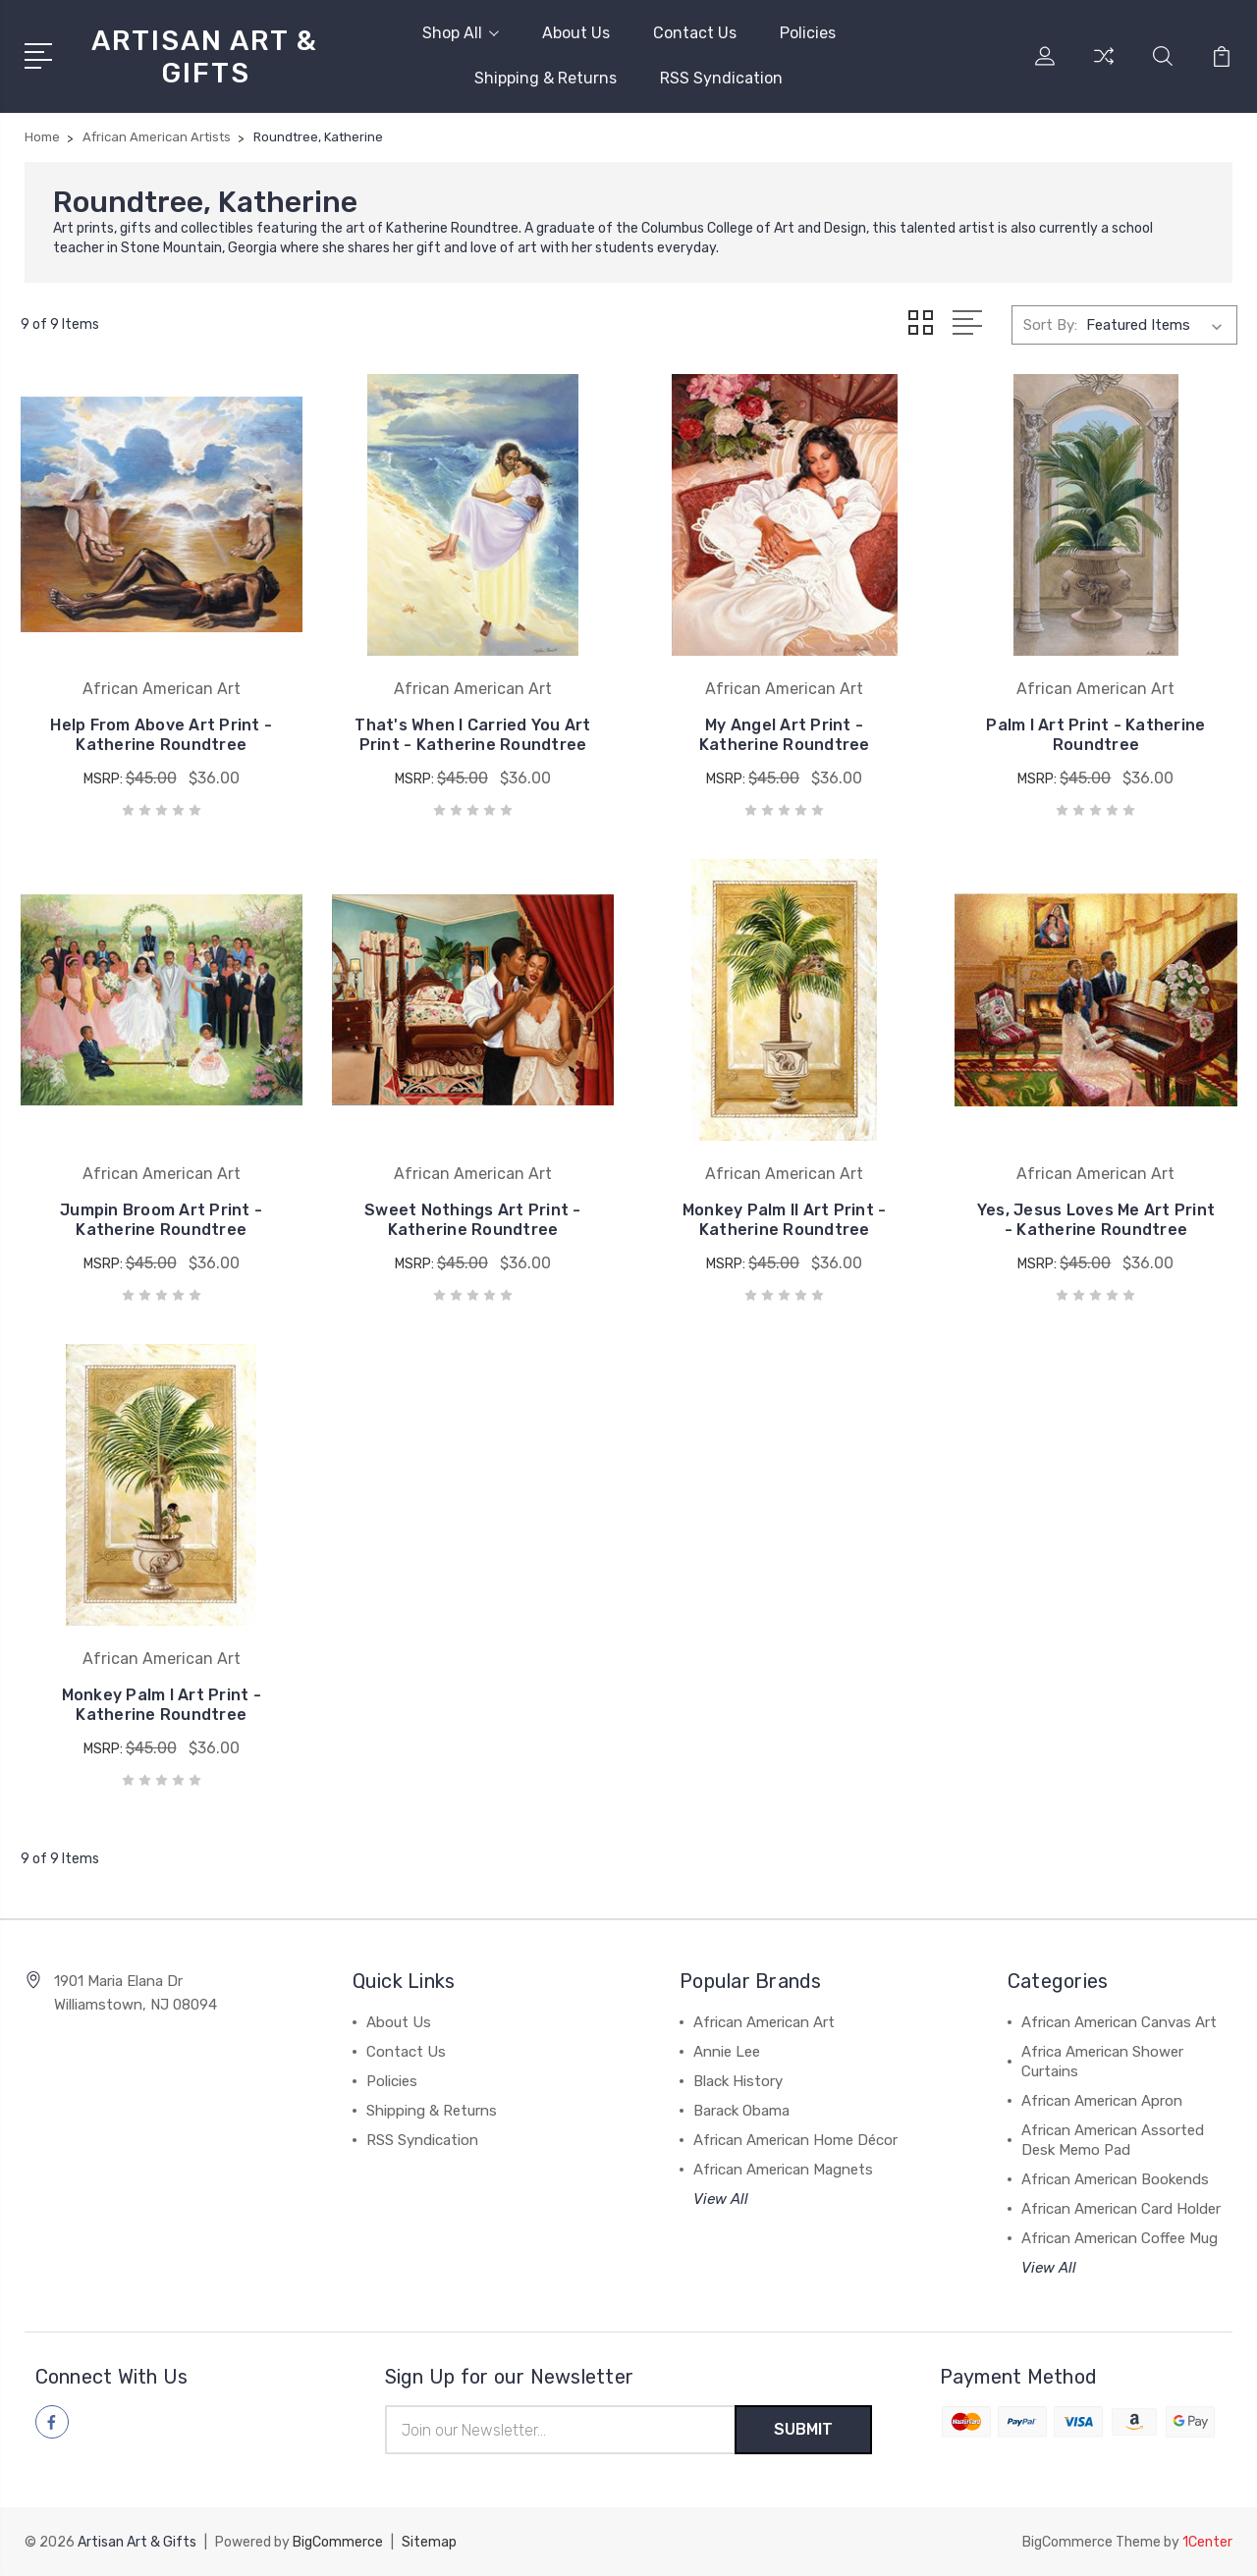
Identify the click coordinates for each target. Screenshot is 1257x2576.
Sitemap (429, 2542)
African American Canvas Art (1119, 2022)
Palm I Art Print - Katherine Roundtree (1095, 735)
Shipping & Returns (545, 78)
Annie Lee (726, 2052)
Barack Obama (741, 2111)
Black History (738, 2081)
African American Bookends (1115, 2179)
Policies (808, 33)
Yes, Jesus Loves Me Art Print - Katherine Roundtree (1096, 1220)
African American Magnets (783, 2169)
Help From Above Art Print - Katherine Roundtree (161, 735)
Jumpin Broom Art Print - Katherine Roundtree (161, 1220)
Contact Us (695, 33)
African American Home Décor (795, 2140)
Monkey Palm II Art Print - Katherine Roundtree (785, 1220)
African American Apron (1101, 2101)
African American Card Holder (1121, 2209)
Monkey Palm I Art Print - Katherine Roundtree (161, 1705)
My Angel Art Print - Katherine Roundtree (784, 735)
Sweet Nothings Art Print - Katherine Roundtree (472, 1220)
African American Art (764, 2022)
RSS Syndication (721, 78)
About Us (576, 33)
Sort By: (1050, 325)
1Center (1207, 2542)
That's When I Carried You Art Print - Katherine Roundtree (472, 735)
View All (720, 2199)
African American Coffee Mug (1119, 2238)
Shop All (460, 33)
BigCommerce (338, 2542)
